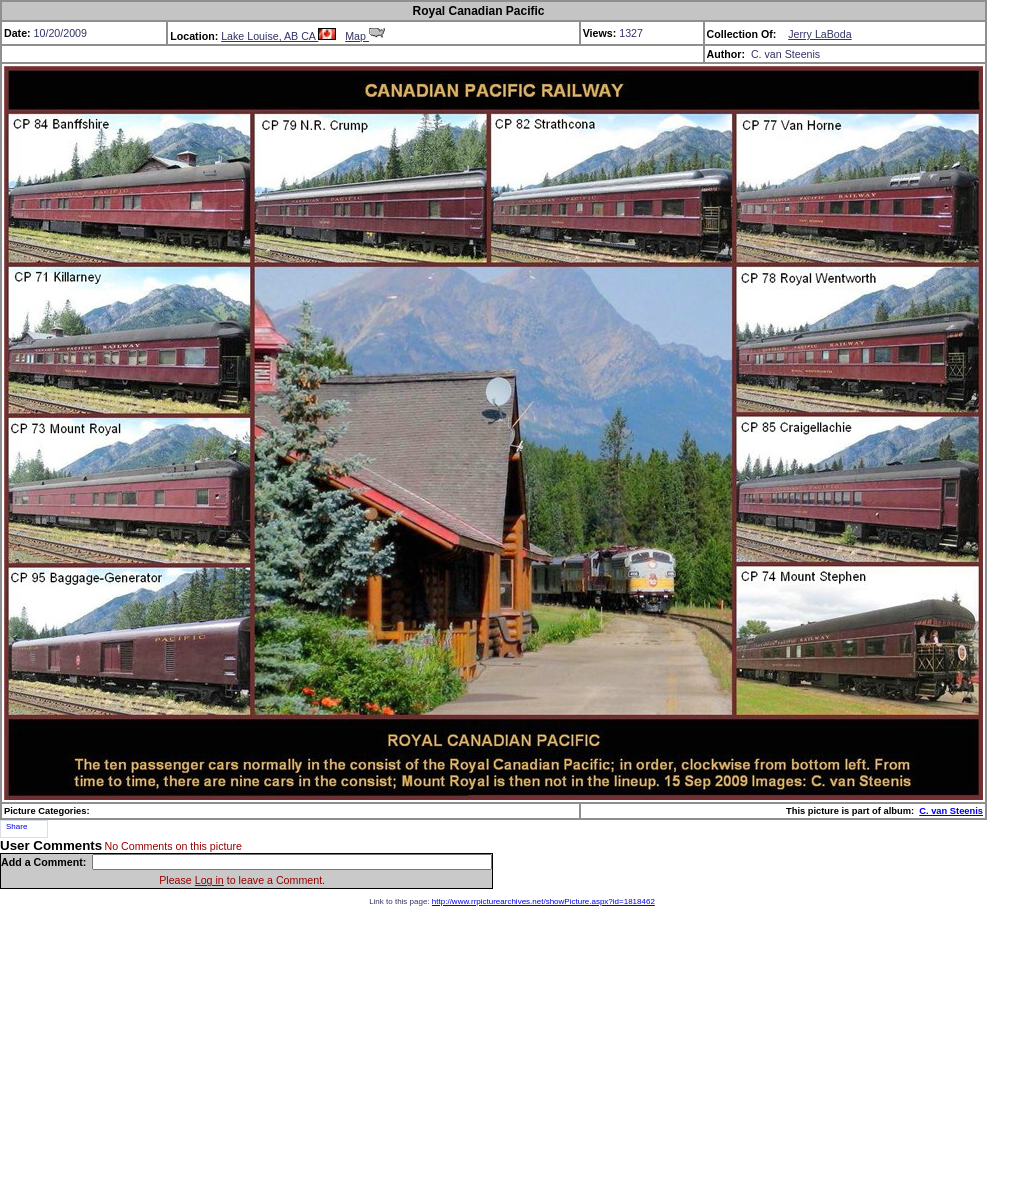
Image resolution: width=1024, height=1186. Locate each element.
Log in (209, 880)
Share (16, 826)
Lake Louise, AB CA (278, 36)
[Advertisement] (512, 1046)
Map (365, 36)
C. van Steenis (951, 811)
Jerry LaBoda (819, 34)
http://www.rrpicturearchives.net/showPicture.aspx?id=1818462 (543, 901)
